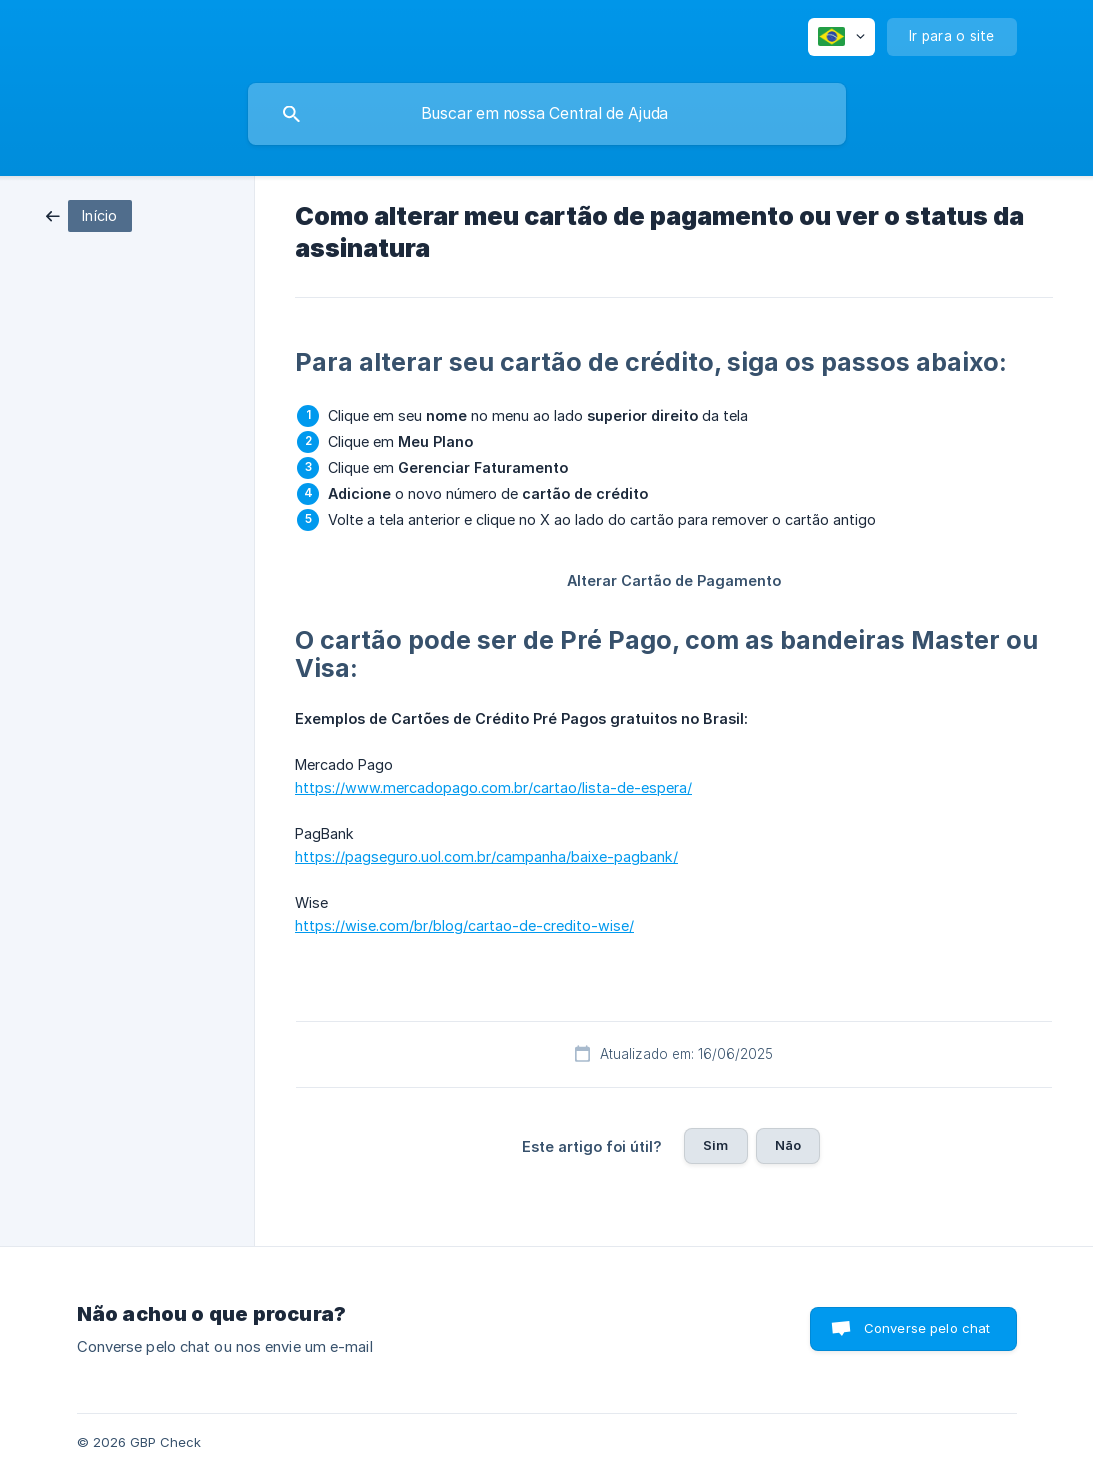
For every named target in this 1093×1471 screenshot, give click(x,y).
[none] (841, 37)
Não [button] (788, 1145)
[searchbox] (547, 114)
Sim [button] (715, 1145)
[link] (89, 214)
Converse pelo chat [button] (927, 1328)
